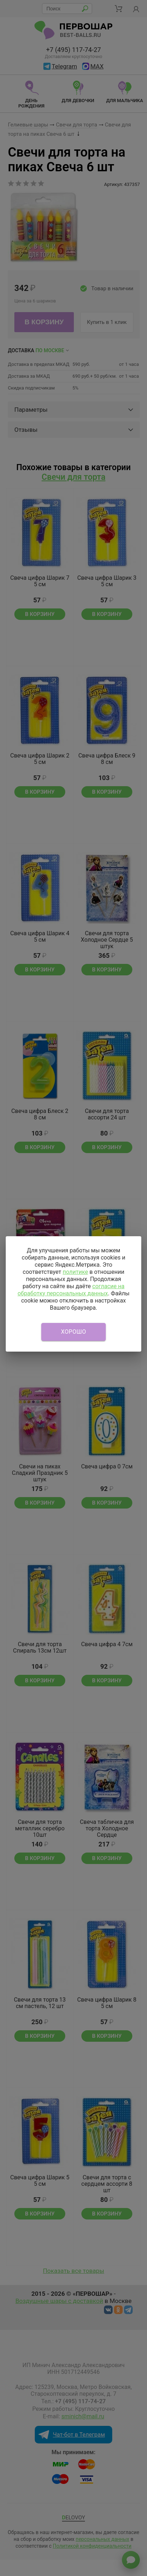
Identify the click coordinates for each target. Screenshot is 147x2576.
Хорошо (73, 1331)
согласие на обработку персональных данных (71, 1290)
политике (75, 1271)
